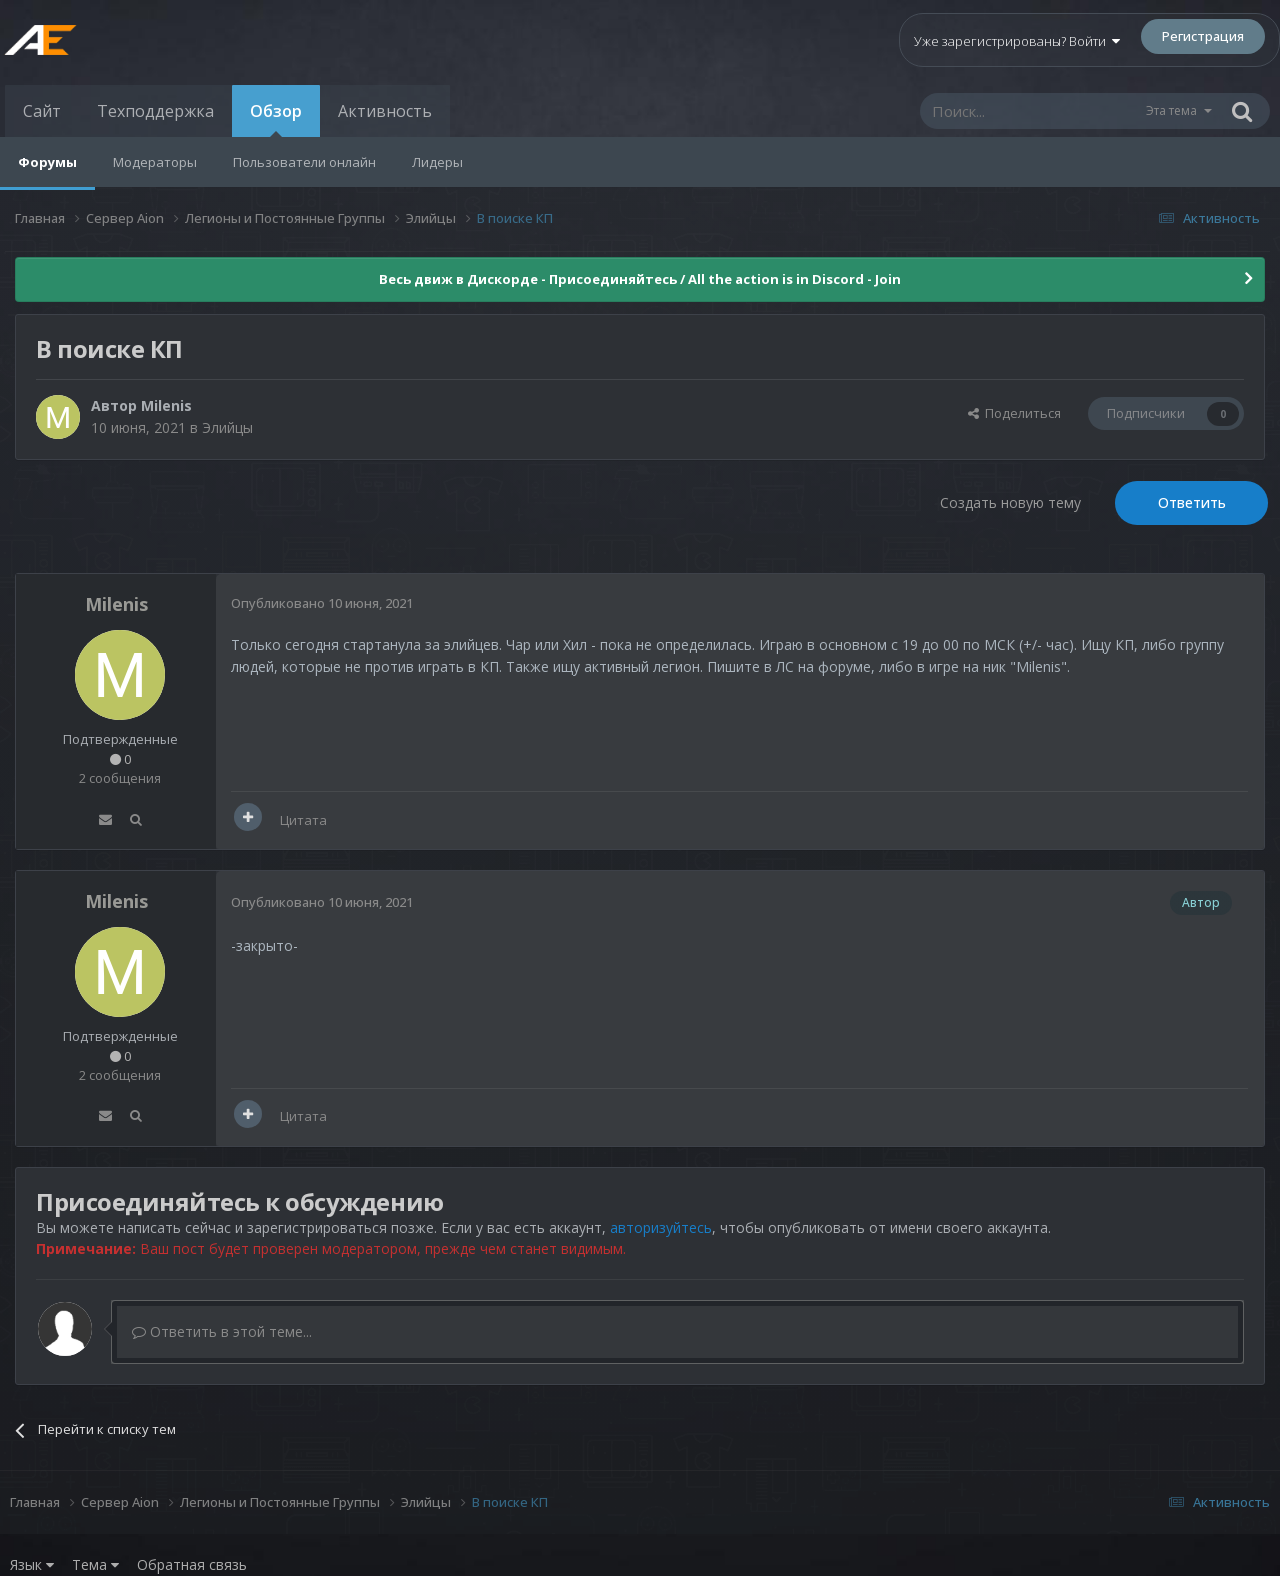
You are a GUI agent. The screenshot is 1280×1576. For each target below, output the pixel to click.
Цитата (303, 820)
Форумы (47, 162)
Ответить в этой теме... (222, 1331)
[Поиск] (1032, 111)
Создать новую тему (1010, 502)
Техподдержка (155, 111)
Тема (95, 1564)
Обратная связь (192, 1564)
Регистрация (1203, 36)
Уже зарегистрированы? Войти (1017, 41)
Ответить (1192, 502)
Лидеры (437, 162)
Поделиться (1014, 413)
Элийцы (227, 427)
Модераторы (155, 162)
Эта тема (1171, 110)
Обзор (276, 118)
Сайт (42, 111)
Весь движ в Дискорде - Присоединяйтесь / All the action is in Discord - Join (640, 279)
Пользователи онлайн (304, 162)
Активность (385, 111)
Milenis (166, 405)
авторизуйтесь (661, 1227)
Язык (32, 1564)
